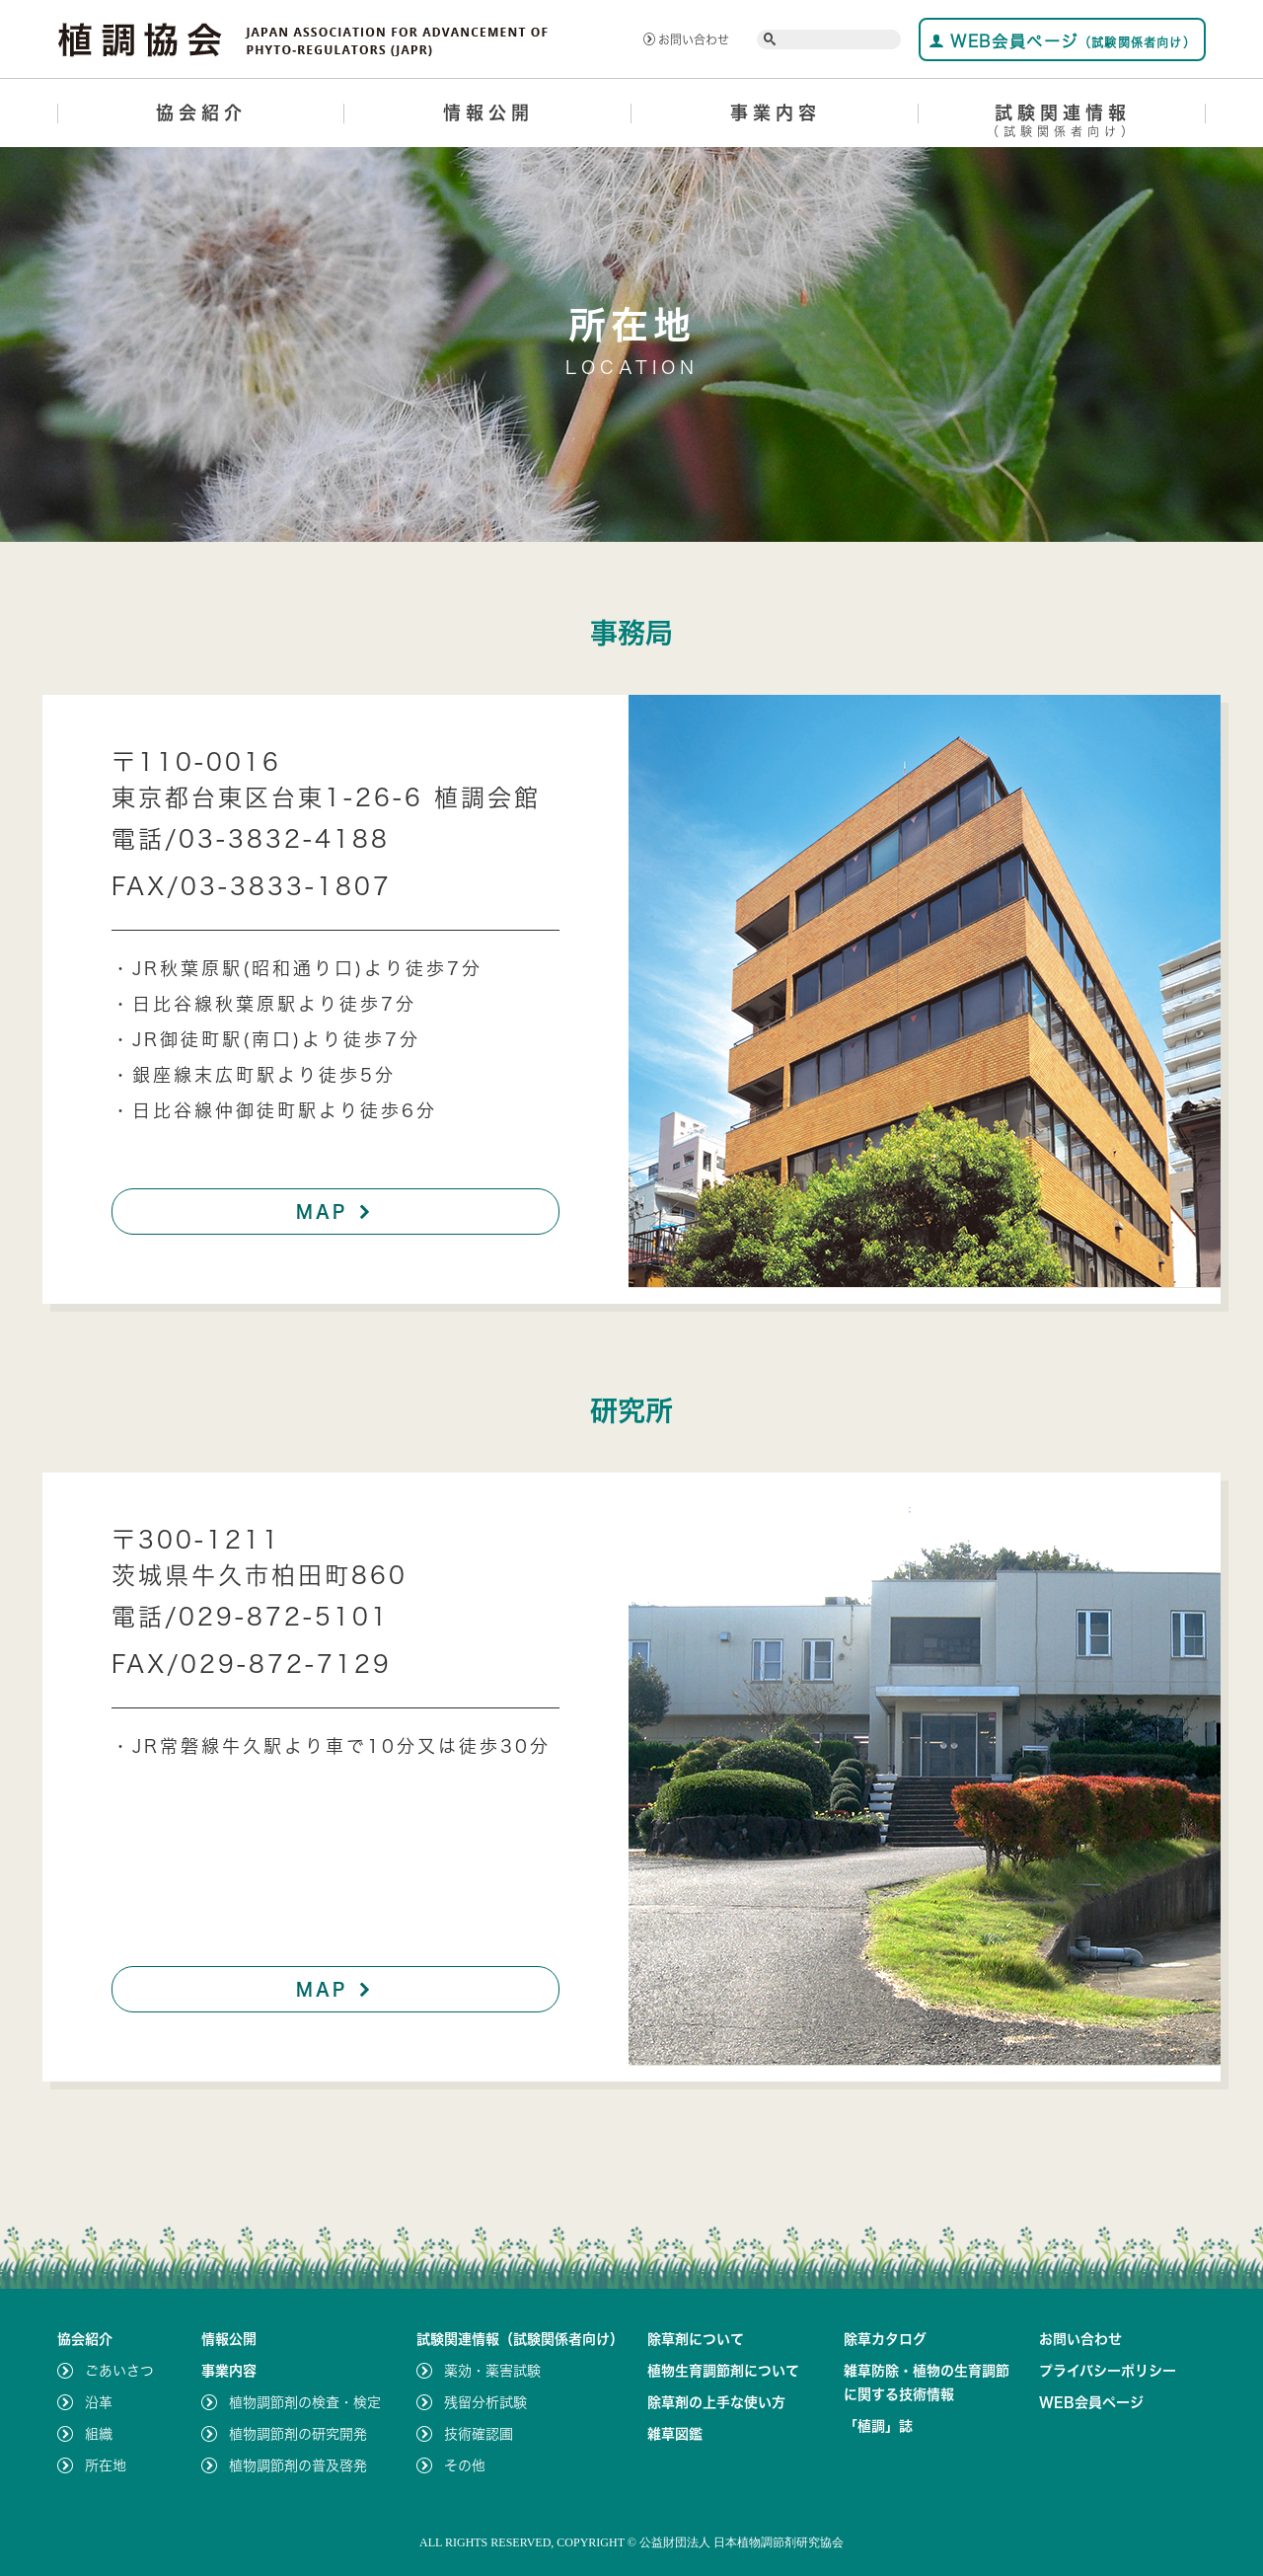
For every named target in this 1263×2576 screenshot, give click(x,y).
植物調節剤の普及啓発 (298, 2465)
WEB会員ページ (1062, 41)
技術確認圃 (478, 2434)
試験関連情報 (1062, 124)
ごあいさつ (119, 2371)
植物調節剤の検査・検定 (305, 2402)
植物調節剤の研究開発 (298, 2434)
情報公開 (488, 112)
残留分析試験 (485, 2402)
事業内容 (775, 112)
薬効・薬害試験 (492, 2371)
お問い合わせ (686, 39)
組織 (98, 2434)
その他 (464, 2465)
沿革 (98, 2402)
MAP (336, 1211)
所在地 (105, 2465)
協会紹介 (201, 112)
